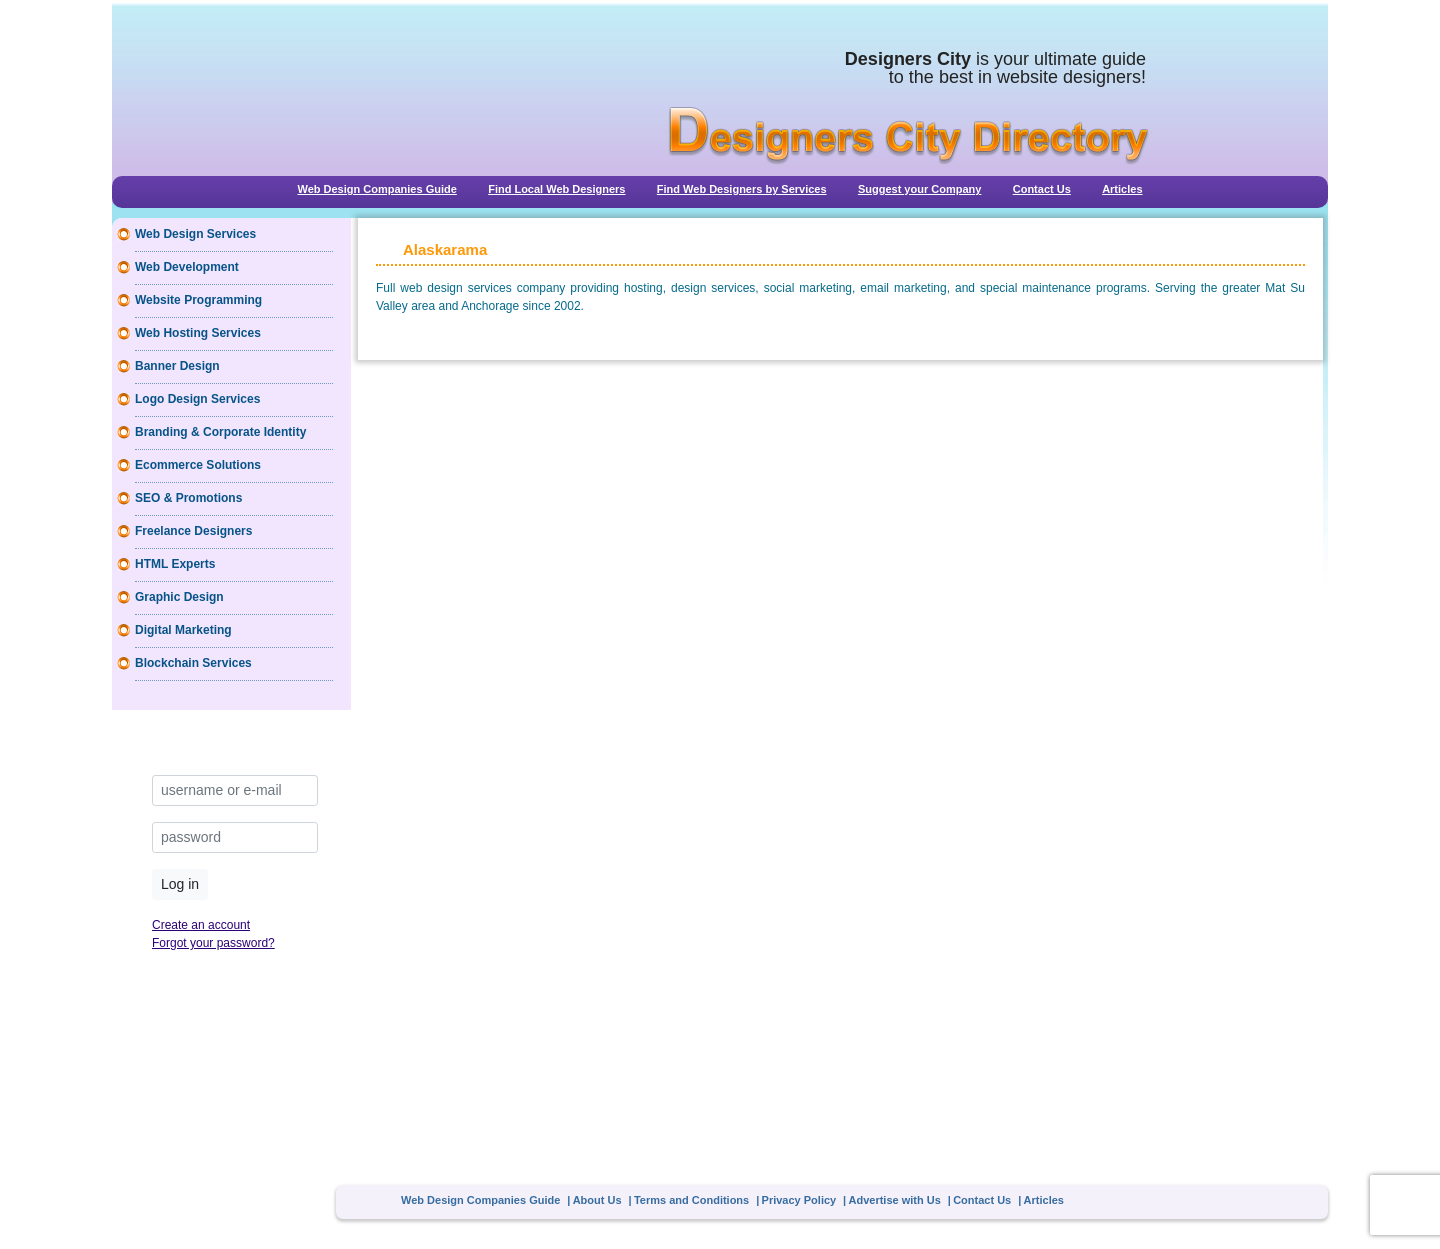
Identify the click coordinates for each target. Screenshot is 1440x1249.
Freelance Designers (193, 531)
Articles (1122, 189)
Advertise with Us (895, 1200)
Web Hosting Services (198, 333)
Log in (180, 884)
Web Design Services (195, 234)
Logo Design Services (197, 399)
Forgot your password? (213, 943)
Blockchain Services (193, 663)
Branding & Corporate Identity (220, 432)
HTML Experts (175, 564)
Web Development (187, 267)
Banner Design (177, 366)
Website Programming (198, 300)
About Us (597, 1200)
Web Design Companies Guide (376, 189)
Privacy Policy (799, 1200)
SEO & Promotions (188, 498)
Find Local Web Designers (556, 189)
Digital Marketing (183, 630)
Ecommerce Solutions (198, 465)
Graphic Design (179, 597)
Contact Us (1042, 189)
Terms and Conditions (691, 1200)
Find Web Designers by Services (742, 189)
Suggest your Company (919, 189)
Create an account (201, 925)
